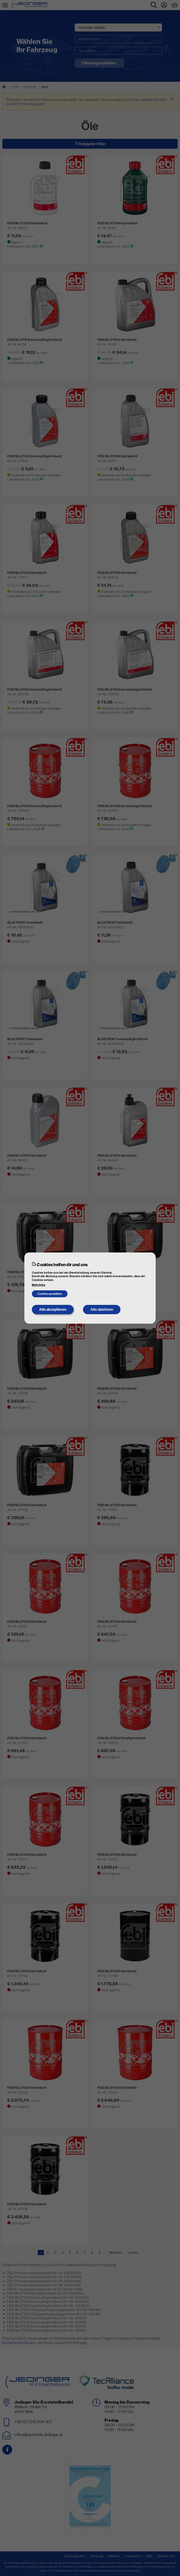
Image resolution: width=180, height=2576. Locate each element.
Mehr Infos (38, 1285)
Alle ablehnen (101, 1309)
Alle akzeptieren (52, 1309)
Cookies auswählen (50, 1294)
